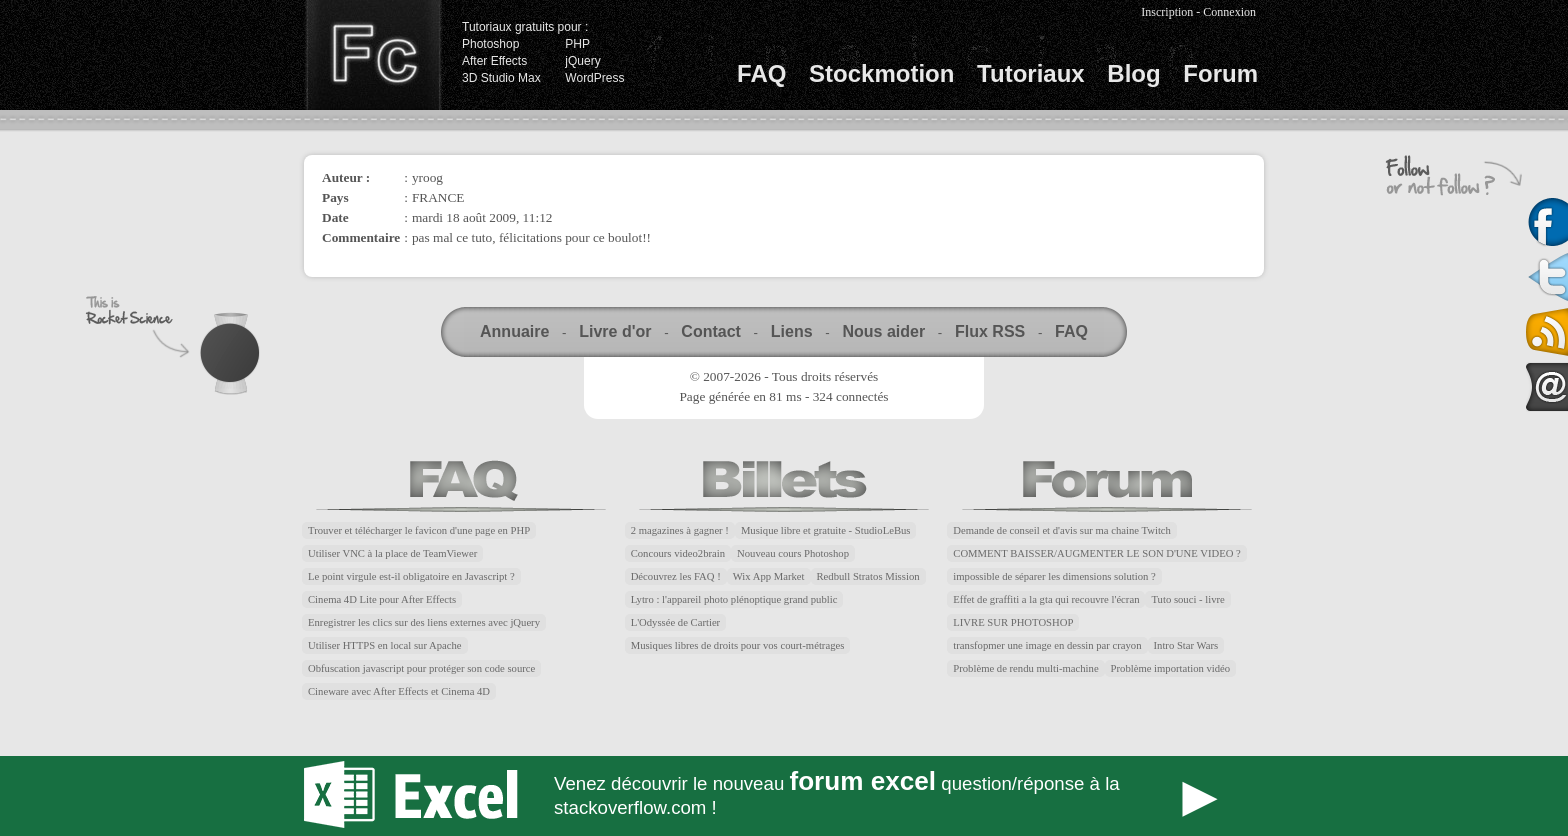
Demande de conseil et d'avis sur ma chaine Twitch (1062, 530)
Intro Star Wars (1186, 645)
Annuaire (514, 331)
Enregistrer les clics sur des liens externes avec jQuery (424, 622)
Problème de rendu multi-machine (1025, 668)
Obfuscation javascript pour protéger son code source (421, 668)
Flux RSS (990, 331)
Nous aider (883, 331)
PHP (577, 44)
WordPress (594, 78)
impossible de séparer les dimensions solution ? (1054, 576)
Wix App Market (769, 576)
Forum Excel (784, 796)
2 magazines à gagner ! (680, 530)
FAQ (761, 73)
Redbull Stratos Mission (868, 576)
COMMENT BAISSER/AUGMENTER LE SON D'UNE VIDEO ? (1096, 553)
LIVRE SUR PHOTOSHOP (1013, 622)
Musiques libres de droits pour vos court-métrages (738, 645)
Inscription (1167, 12)
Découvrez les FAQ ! (676, 576)
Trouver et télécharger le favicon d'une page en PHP (419, 530)
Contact (711, 331)
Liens (792, 331)
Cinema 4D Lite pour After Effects (382, 599)
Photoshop (490, 44)
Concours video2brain (678, 553)
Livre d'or (615, 331)
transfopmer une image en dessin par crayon (1047, 645)
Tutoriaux (1031, 73)
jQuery (582, 61)
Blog (1133, 73)
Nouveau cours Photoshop (793, 553)
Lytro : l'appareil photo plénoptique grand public (734, 599)
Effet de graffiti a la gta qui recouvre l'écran (1046, 599)
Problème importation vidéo (1171, 668)
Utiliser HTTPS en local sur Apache (385, 645)
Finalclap (373, 55)
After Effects (494, 61)
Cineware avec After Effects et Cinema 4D (399, 691)
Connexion (1229, 12)
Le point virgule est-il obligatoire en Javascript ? (411, 576)
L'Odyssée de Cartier (676, 622)
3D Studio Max (501, 78)
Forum (1220, 73)
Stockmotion (881, 73)
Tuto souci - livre (1187, 599)
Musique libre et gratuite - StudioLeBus (826, 530)
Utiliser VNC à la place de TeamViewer (392, 553)
